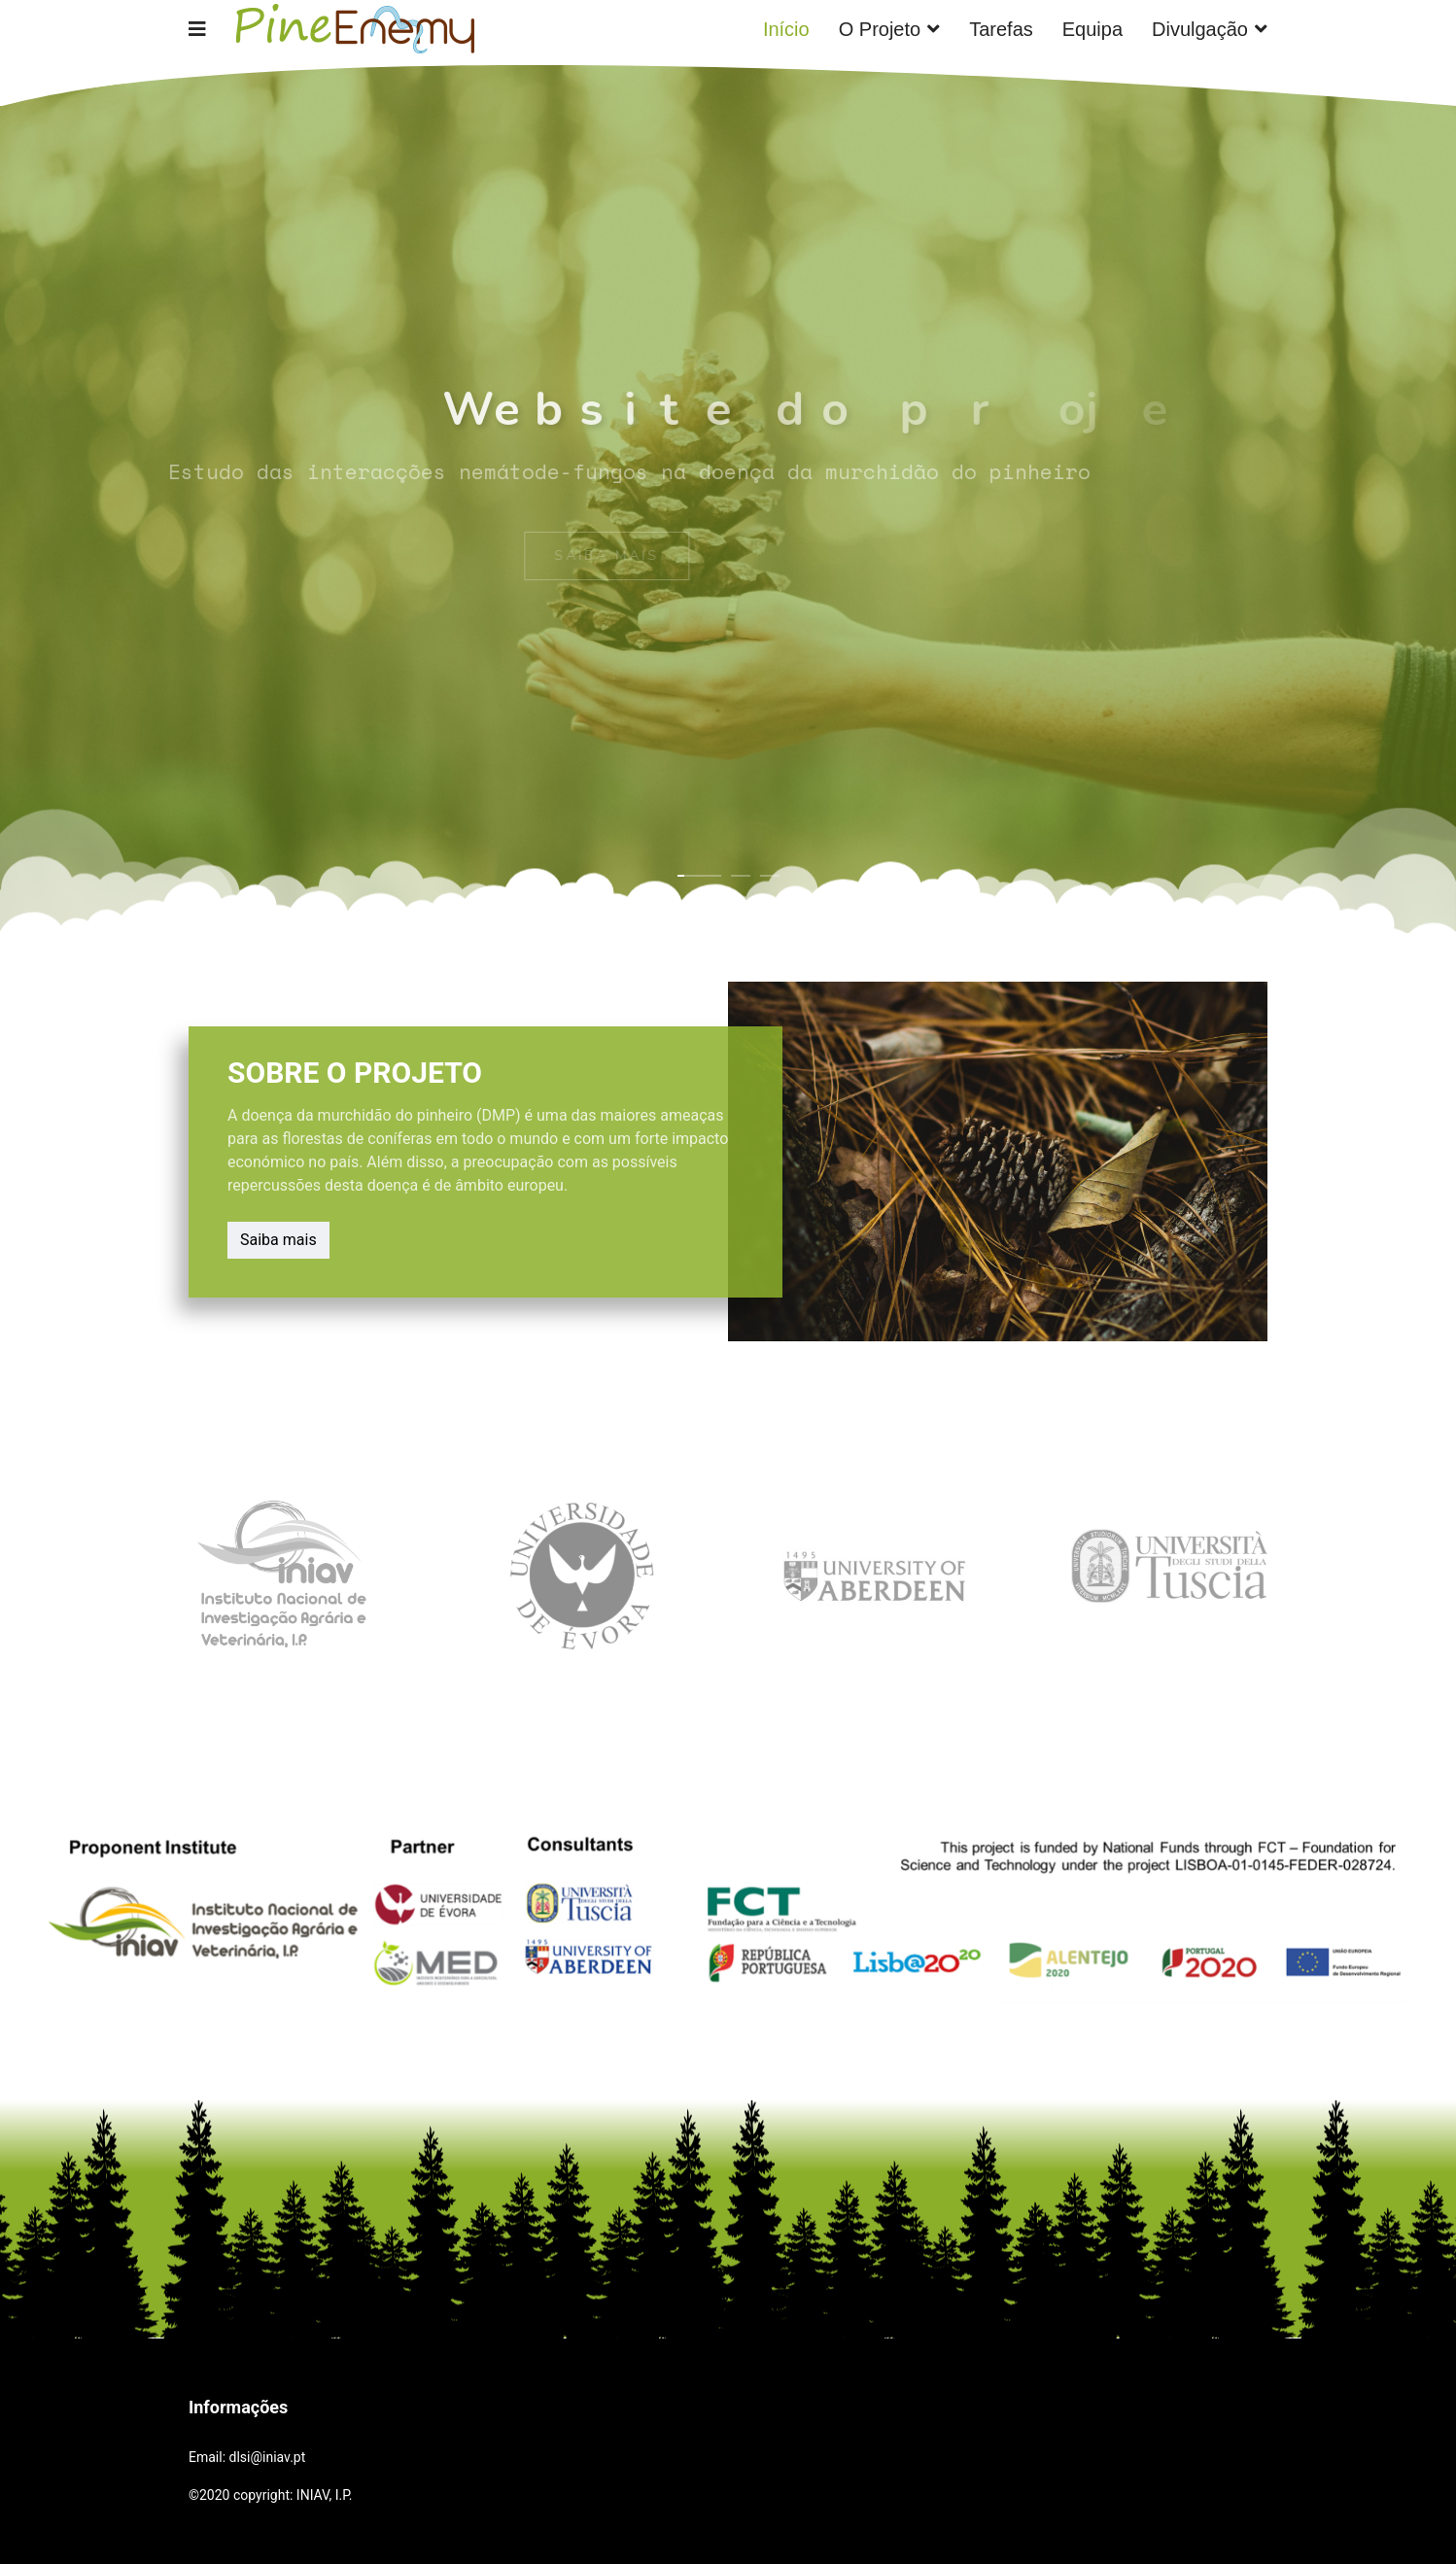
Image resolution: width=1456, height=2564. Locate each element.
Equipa (1092, 29)
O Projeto (879, 29)
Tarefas (1001, 29)
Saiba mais (284, 1239)
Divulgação (1200, 29)
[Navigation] (197, 29)
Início (786, 29)
